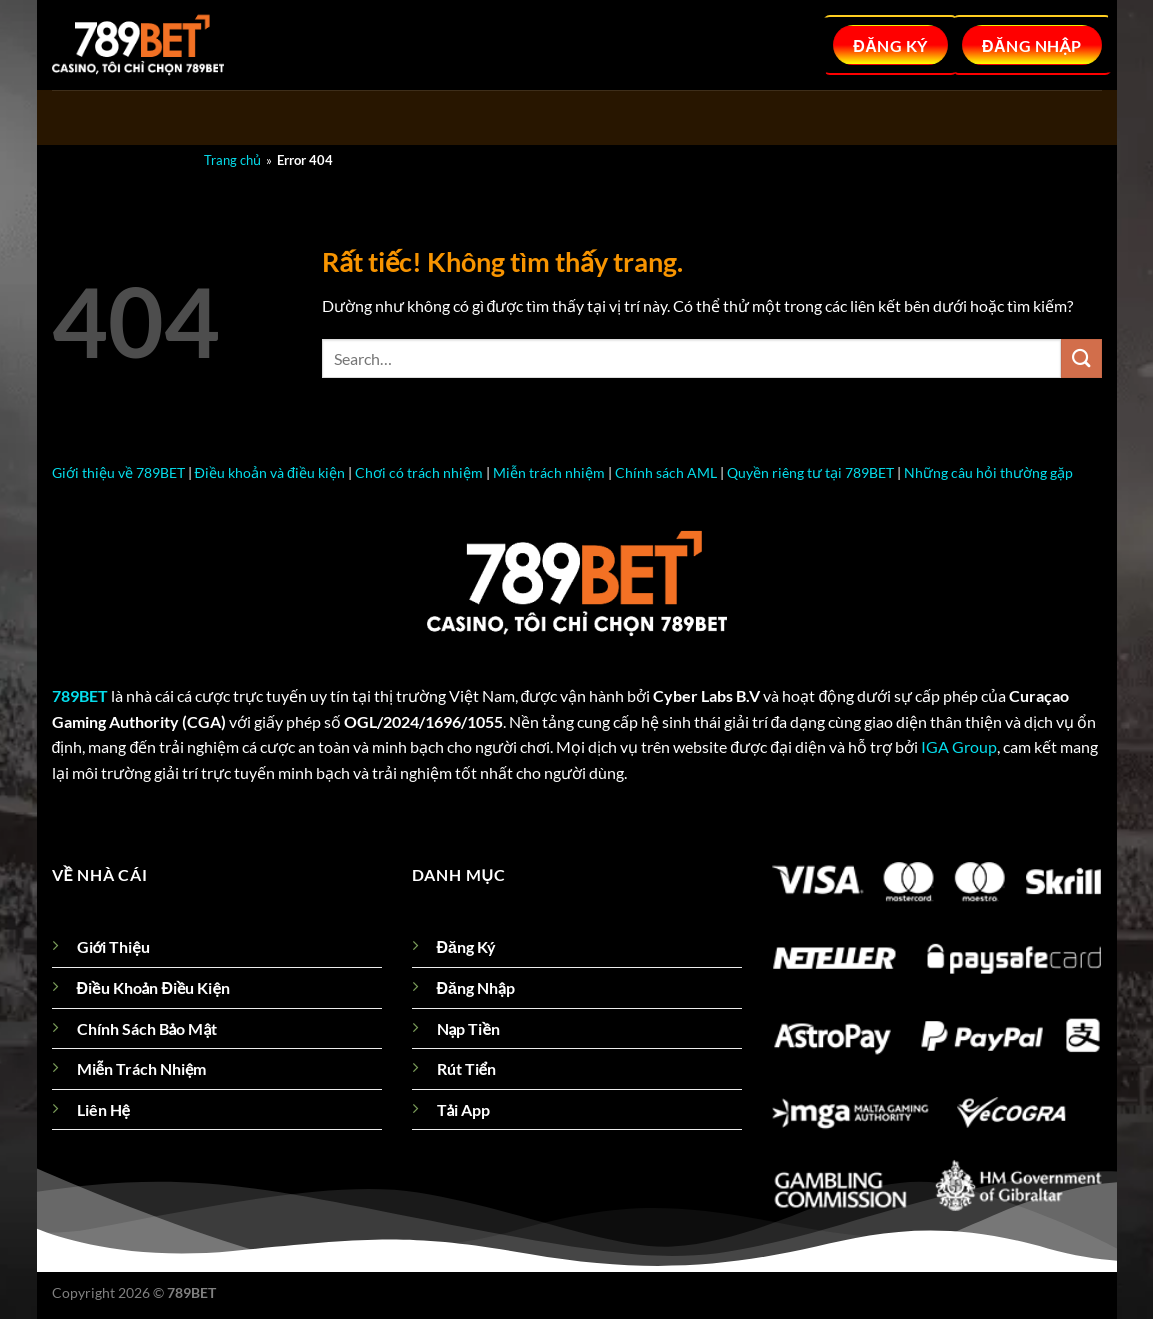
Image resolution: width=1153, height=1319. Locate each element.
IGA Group (959, 746)
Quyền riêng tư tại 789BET (810, 472)
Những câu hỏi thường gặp (988, 472)
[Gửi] (1081, 358)
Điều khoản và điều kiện (270, 472)
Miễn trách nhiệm (549, 472)
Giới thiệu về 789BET (118, 472)
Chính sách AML (666, 472)
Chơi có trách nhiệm (419, 472)
